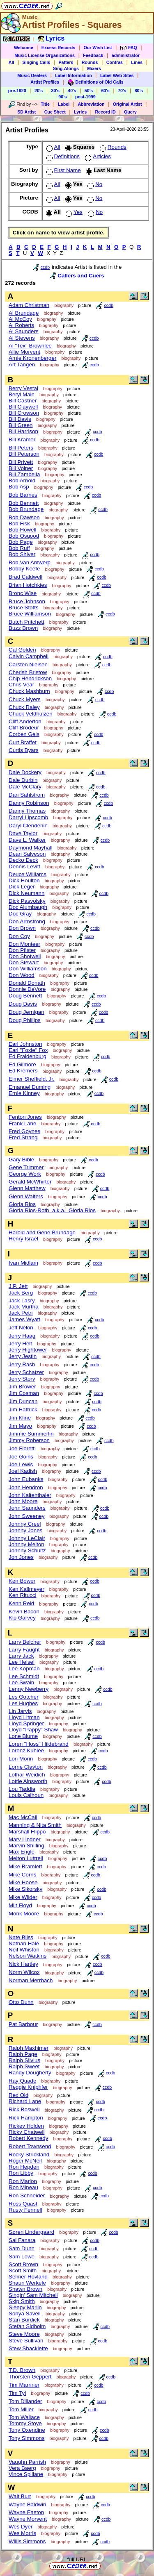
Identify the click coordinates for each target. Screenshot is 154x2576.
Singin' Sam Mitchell (33, 2295)
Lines (137, 62)
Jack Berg (21, 1293)
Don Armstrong (27, 921)
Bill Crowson (24, 413)
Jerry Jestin (23, 1356)
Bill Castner (23, 401)
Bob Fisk (19, 523)
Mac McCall (23, 1817)
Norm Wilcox (24, 1972)
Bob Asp (19, 487)
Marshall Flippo (27, 1832)
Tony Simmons (26, 2438)
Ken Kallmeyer (26, 1589)
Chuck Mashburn (29, 691)
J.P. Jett (18, 1286)
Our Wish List (97, 47)
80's (139, 90)
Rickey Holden (26, 2126)
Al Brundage (24, 313)
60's (105, 90)
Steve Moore (24, 2334)
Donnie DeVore (27, 989)
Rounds (90, 62)
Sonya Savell (25, 2313)
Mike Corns (22, 1875)
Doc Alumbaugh (28, 907)
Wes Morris (22, 2533)
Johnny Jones (25, 1530)
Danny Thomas (27, 811)
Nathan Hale (24, 1943)
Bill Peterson (24, 454)
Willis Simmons (27, 2541)
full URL (77, 2559)
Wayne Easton (26, 2512)
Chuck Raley (24, 707)
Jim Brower (22, 1386)
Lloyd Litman (24, 1717)
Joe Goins (21, 1457)
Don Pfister (22, 950)
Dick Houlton (24, 880)
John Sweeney (26, 1516)
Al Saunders (24, 331)
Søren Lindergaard (31, 2232)
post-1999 (85, 96)
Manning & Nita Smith (35, 1825)
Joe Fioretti (22, 1448)
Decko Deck (23, 860)
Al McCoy (20, 319)
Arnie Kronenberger (32, 358)
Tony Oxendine (27, 2430)
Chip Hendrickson (30, 678)
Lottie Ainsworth (28, 1781)
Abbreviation (91, 104)
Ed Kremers (23, 1071)
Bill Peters (21, 448)
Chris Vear (21, 684)
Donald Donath (27, 983)
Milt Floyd (20, 1905)
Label (63, 104)
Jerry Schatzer (26, 1372)
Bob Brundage (26, 509)
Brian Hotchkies (28, 585)
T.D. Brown (22, 2370)
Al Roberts (21, 325)
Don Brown (22, 928)
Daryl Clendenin (28, 825)
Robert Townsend (30, 2146)
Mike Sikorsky (25, 1889)
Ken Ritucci (22, 1595)
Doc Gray (20, 914)
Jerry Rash (22, 1364)
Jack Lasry (22, 1300)
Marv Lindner (25, 1839)
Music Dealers (32, 75)
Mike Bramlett (25, 1866)
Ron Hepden (24, 2167)
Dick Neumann (26, 893)
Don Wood (21, 975)
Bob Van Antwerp (30, 562)
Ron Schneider (27, 2195)
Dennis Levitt (24, 866)
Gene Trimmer (26, 1167)
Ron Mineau (23, 2187)
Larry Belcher (25, 1642)
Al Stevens (22, 338)
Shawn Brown (25, 2289)
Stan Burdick (24, 2320)
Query (130, 111)
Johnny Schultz (27, 1550)
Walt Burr (20, 2496)
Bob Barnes (23, 495)
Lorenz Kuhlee (26, 1750)
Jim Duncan (23, 1401)
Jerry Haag (22, 1336)
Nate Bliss (21, 1937)
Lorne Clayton (26, 1767)
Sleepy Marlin (25, 2307)
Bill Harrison (23, 431)
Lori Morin (21, 1759)
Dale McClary (25, 787)
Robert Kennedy (28, 2138)
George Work (25, 1174)
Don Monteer (24, 944)
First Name (63, 170)
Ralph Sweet (24, 2066)
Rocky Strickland (29, 2154)
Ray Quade (22, 2081)
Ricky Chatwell (26, 2132)
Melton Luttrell (26, 1858)
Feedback (93, 55)
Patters (65, 62)
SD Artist (26, 111)
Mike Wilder (23, 1897)
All (11, 62)
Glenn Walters (26, 1196)
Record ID (105, 111)
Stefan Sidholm (27, 2326)
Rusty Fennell (25, 2210)
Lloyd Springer (26, 1723)
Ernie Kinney (24, 1093)
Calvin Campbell (28, 656)
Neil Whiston (24, 1950)
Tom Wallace (24, 2417)
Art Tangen (22, 364)
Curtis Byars (24, 750)
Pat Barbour (23, 2024)
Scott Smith (23, 2270)
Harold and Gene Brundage (42, 1232)
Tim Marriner (24, 2385)
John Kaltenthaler (30, 1495)
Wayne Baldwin (27, 2504)
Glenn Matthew (27, 1188)
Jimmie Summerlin (31, 1434)
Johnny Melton (26, 1544)
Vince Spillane (26, 2474)
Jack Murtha (24, 1307)
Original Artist (127, 104)
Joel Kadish (23, 1471)
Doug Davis (23, 1004)
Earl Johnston (25, 1044)
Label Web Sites (117, 75)
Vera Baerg (22, 2468)
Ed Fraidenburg (27, 1056)
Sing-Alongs (66, 68)
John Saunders (27, 1508)
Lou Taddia (22, 1789)
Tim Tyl (17, 2393)
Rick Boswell (24, 2109)
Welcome (23, 47)
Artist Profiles (44, 82)
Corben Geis (24, 734)
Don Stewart (24, 962)
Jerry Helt (20, 1343)
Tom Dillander (25, 2401)
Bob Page (21, 542)
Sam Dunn (21, 2248)
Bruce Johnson (27, 601)
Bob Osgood (24, 536)
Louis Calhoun (26, 1795)
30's (55, 90)
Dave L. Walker (27, 840)
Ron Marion (23, 2181)
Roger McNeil (25, 2161)
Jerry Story (22, 1379)
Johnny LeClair (27, 1538)
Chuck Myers (25, 699)
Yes (73, 212)
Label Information (73, 75)
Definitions (62, 156)
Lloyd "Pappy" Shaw (33, 1729)
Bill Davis (20, 419)
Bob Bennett (24, 503)
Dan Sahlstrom (27, 795)
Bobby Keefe (24, 569)
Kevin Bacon (24, 1611)
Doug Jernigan (26, 1012)
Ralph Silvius (24, 2060)
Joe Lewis (21, 1464)
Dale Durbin (23, 780)
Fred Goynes (24, 1131)
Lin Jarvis (20, 1711)
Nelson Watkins (27, 1956)
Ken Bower (22, 1581)
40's (72, 90)
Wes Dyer (20, 2527)
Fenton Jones (25, 1117)
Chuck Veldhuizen (31, 714)
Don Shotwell (25, 956)
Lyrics (80, 111)
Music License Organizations (44, 55)
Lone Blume (23, 1736)
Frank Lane (22, 1123)
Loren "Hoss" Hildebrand (39, 1744)
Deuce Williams (27, 874)
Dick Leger (22, 887)
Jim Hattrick (23, 1409)
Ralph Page (23, 2054)
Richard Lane (25, 2101)
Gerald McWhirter (30, 1182)
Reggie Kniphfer (28, 2087)
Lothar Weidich (27, 1775)
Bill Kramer (22, 439)
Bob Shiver (22, 554)
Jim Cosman (24, 1393)
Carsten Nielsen (28, 664)
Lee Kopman (24, 1668)
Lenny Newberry (28, 1689)
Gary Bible (21, 1159)
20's (38, 90)
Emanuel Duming (30, 1087)
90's (62, 96)
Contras (114, 62)
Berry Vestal (23, 388)
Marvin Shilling (26, 1845)
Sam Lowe (21, 2256)
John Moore (23, 1501)
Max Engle (21, 1852)
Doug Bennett (25, 996)
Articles (97, 156)
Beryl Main (21, 394)
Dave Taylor (23, 833)
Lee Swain (21, 1682)
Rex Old (18, 2095)
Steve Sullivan (26, 2340)
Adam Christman (29, 305)
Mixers (94, 68)
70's (122, 90)
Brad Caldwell (25, 577)
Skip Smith (22, 2301)
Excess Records (58, 47)
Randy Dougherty (30, 2072)
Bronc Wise (23, 593)
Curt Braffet (23, 742)
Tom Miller (21, 2409)
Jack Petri (21, 1313)
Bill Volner (21, 468)
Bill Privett (21, 462)
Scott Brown (23, 2264)
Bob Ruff (19, 548)
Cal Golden (22, 650)
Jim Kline (20, 1418)
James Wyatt (24, 1319)
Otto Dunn (21, 2002)
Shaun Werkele (27, 2283)
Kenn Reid (21, 1603)
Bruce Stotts (24, 607)
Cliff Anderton (25, 721)
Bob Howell (22, 530)
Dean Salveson (27, 854)
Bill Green (21, 425)
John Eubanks (26, 1479)
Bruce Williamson (30, 614)
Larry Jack (21, 1656)
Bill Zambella (24, 474)
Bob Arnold (22, 480)
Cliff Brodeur (24, 728)
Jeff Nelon (21, 1327)
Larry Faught (24, 1650)
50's (89, 90)
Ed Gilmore (22, 1064)
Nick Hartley (23, 1964)
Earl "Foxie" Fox (28, 1050)
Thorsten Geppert (30, 2377)
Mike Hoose (23, 1882)
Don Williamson (28, 968)
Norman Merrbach (31, 1980)
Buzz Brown (23, 628)
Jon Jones (21, 1557)
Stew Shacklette (28, 2348)
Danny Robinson (29, 803)
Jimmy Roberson (29, 1440)
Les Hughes (23, 1703)
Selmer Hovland (28, 2277)
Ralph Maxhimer (28, 2048)
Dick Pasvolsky (27, 901)
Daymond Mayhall (31, 848)
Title (45, 104)
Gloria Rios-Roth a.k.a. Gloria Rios (52, 1210)
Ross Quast (23, 2204)
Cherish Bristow (28, 672)
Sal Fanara (22, 2240)
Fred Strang (23, 1137)
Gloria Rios (22, 1204)
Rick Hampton (26, 2118)
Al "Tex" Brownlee (30, 346)
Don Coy (19, 936)
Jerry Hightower (28, 1350)
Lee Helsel (21, 1662)
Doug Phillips (25, 1020)
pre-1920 (17, 90)
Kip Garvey (22, 1618)
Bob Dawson (24, 517)
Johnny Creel (25, 1524)
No (94, 184)
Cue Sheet (55, 111)
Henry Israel (23, 1239)
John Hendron (26, 1487)
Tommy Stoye (25, 2423)
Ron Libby (21, 2173)
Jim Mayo (20, 1426)
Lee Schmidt (24, 1676)
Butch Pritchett (26, 622)
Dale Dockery (25, 772)
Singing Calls (37, 62)
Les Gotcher (24, 1697)
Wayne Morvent (28, 2519)
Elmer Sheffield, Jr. (32, 1079)
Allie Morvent (24, 352)
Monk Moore (24, 1913)
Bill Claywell (23, 407)
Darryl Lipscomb (28, 817)
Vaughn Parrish (27, 2462)
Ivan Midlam (23, 1263)
